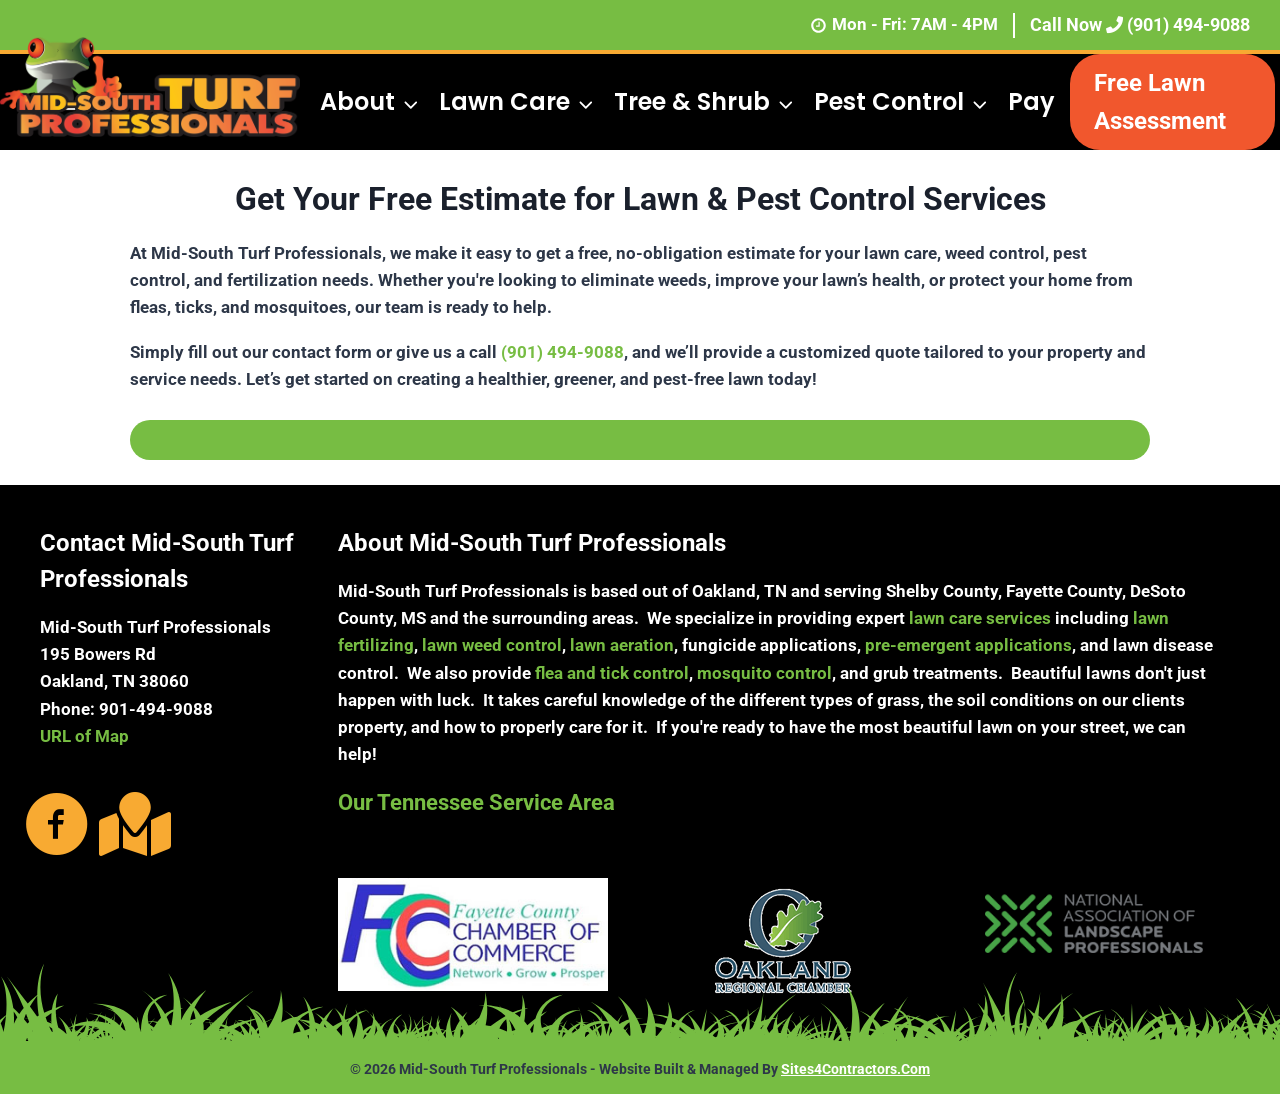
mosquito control (764, 673)
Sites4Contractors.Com (855, 1069)
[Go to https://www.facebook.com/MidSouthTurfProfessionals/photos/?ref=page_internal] (57, 826)
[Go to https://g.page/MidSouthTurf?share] (131, 824)
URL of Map (84, 736)
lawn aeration (622, 645)
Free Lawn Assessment (1160, 102)
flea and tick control (612, 673)
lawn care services (980, 618)
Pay (1031, 101)
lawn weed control (492, 645)
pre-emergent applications (968, 645)
